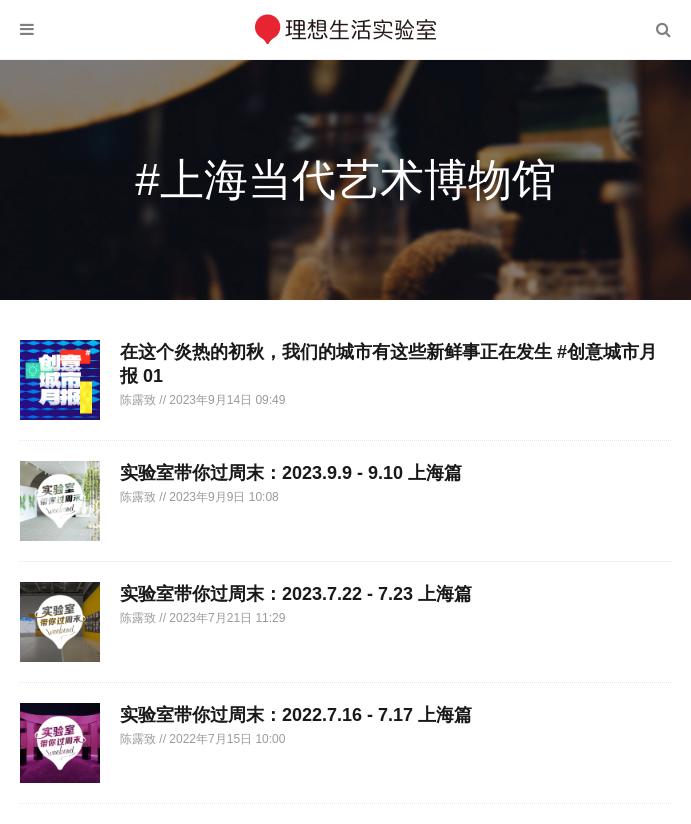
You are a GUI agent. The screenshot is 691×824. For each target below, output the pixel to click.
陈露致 (139, 400)
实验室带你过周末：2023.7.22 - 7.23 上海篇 (296, 594)
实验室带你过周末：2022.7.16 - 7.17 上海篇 (296, 715)
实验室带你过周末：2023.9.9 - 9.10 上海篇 (291, 473)
